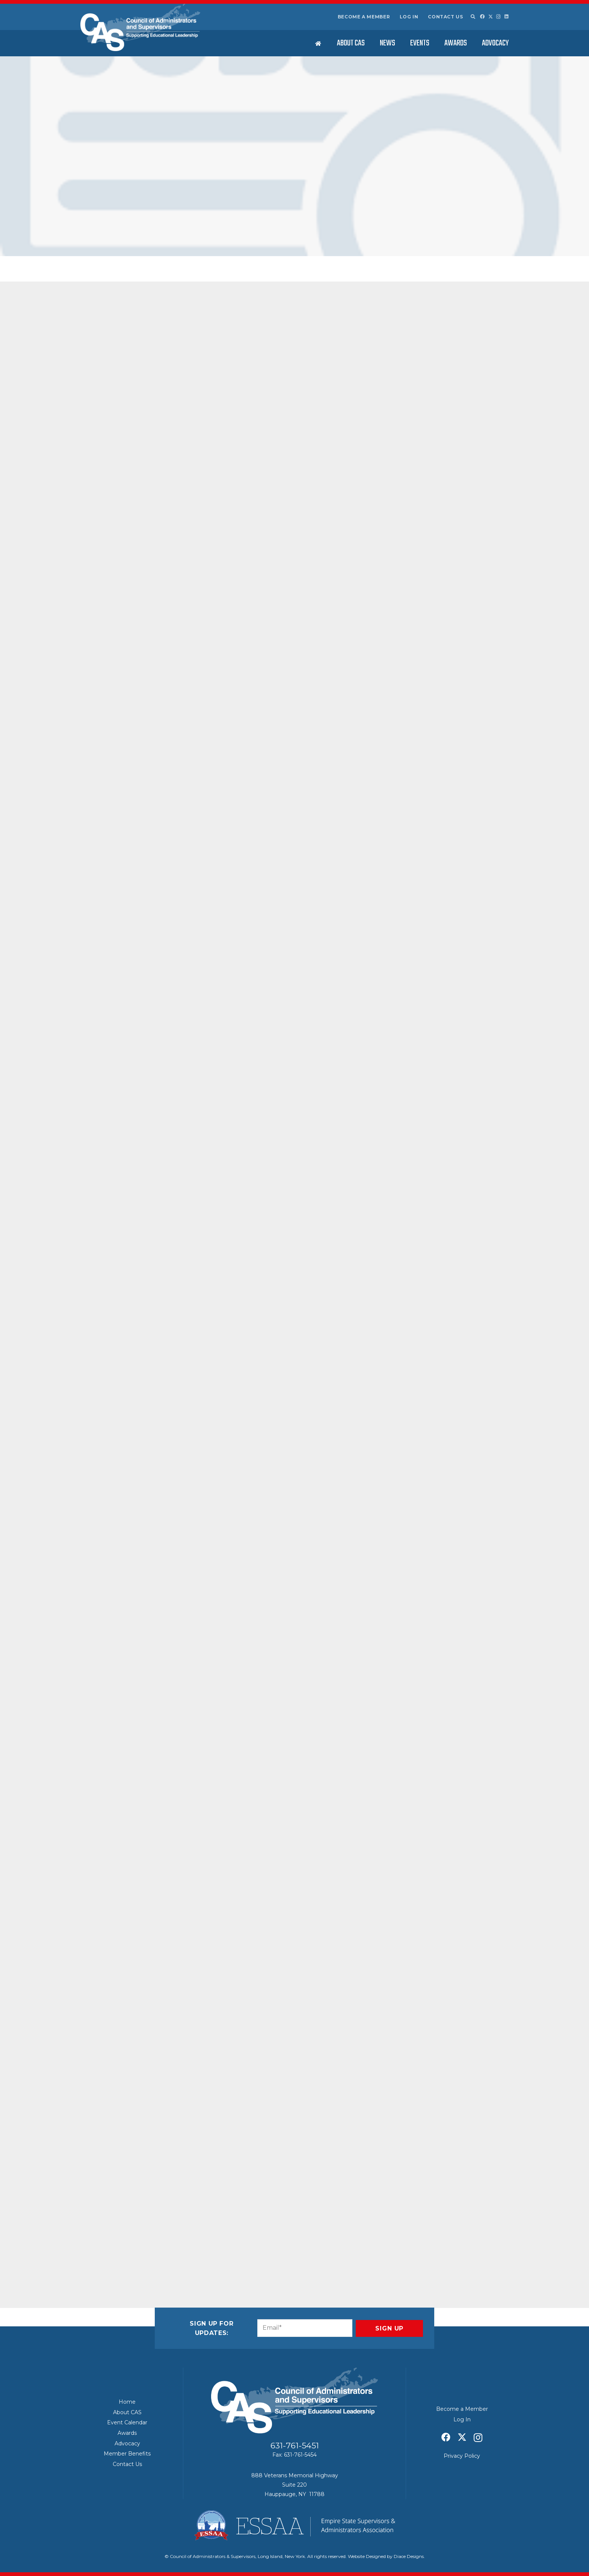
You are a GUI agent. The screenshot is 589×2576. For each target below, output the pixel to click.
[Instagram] (498, 16)
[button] (472, 17)
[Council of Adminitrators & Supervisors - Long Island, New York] (140, 27)
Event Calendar (127, 2422)
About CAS (127, 2412)
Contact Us (445, 17)
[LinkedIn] (506, 16)
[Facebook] (482, 16)
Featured (214, 230)
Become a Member (364, 17)
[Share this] (119, 2249)
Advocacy (127, 2443)
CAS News (158, 230)
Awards (127, 2433)
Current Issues (187, 230)
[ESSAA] (294, 2525)
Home (127, 2401)
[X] (490, 16)
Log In (409, 17)
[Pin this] (173, 2249)
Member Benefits (127, 2453)
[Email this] (101, 2249)
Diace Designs (409, 2556)
